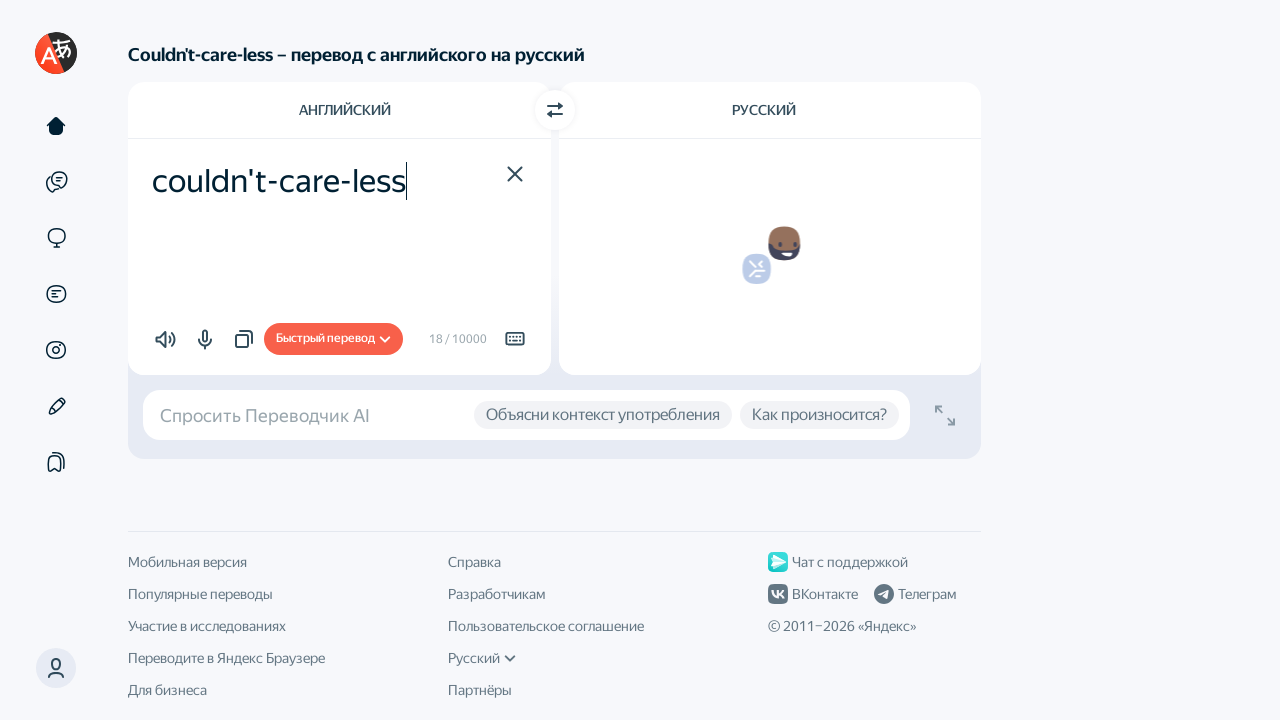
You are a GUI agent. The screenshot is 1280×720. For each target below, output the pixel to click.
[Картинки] (56, 350)
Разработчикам (496, 594)
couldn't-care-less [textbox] (279, 181)
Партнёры (480, 690)
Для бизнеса (167, 690)
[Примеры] (56, 182)
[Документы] (56, 294)
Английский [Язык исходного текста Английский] (345, 110)
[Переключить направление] (555, 110)
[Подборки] (56, 462)
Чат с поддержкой (838, 562)
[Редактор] (56, 406)
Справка (474, 562)
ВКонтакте (813, 594)
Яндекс (887, 626)
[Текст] (56, 126)
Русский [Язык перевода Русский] (764, 110)
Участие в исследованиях (207, 626)
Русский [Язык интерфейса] (482, 658)
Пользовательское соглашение (546, 626)
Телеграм (915, 594)
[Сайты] (56, 238)
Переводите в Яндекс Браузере (226, 658)
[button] (56, 668)
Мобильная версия (187, 562)
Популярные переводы (200, 594)
